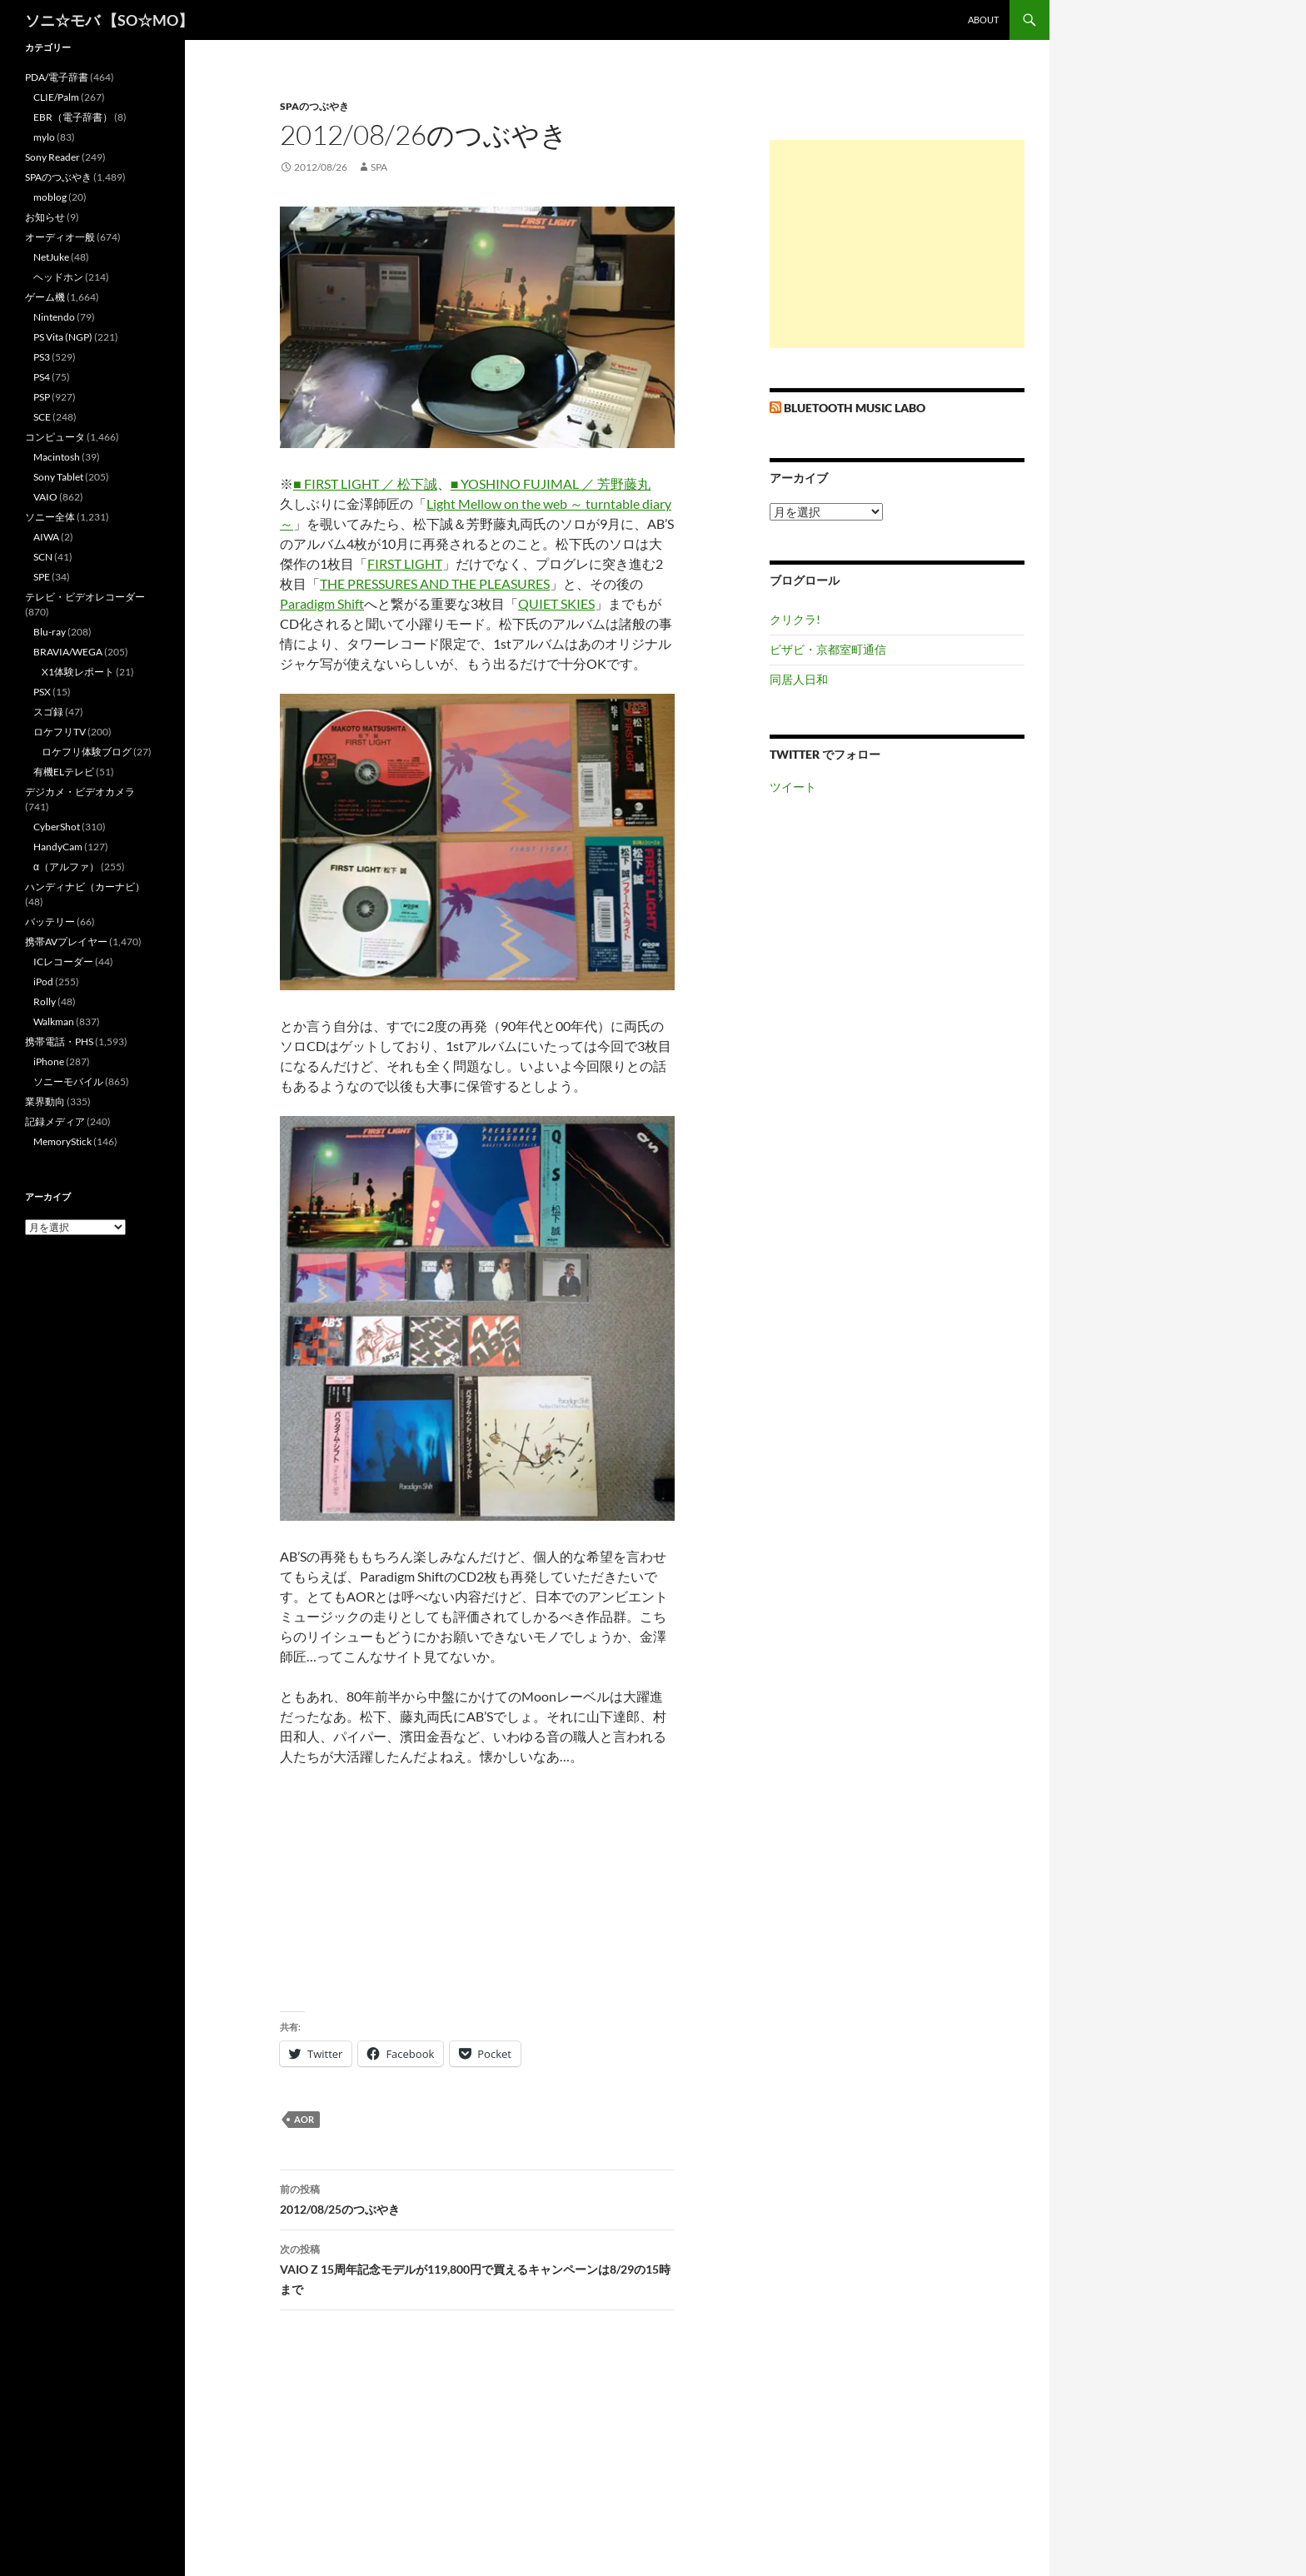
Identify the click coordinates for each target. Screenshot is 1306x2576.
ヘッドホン (58, 277)
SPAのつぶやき (314, 106)
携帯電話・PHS (59, 1041)
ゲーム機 (45, 297)
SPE (41, 577)
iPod (43, 981)
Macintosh (56, 457)
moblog (50, 197)
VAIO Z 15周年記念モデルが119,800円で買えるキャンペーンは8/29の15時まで (477, 2268)
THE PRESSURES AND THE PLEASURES (435, 583)
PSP (41, 397)
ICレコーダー (63, 961)
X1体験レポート (78, 671)
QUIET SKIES (556, 603)
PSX (42, 691)
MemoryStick (62, 1141)
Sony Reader (52, 157)
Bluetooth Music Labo (854, 408)
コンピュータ (55, 437)
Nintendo (54, 317)
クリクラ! (795, 619)
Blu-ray (49, 631)
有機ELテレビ (63, 771)
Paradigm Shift (322, 603)
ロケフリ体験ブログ (87, 751)
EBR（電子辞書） (72, 117)
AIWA (46, 537)
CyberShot (56, 826)
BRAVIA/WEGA (67, 651)
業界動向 (45, 1101)
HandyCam (57, 846)
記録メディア (55, 1121)
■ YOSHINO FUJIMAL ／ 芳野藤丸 (551, 483)
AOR (304, 2119)
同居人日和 (799, 679)
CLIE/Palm (56, 97)
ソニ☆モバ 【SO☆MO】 (109, 20)
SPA (379, 167)
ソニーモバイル (68, 1081)
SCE (42, 417)
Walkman (53, 1021)
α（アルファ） (66, 866)
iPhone (48, 1061)
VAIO (45, 497)
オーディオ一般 (60, 237)
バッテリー (50, 921)
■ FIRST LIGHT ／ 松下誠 (365, 483)
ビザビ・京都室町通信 (828, 649)
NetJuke (51, 257)
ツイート (793, 787)
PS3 (41, 357)
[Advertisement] (897, 244)
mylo (44, 137)
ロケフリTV (59, 731)
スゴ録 (48, 711)
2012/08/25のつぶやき (477, 2198)
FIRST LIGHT (404, 563)
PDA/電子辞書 (56, 77)
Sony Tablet (58, 477)
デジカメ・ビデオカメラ (80, 791)
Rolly (44, 1001)
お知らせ (45, 217)
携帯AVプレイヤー (66, 941)
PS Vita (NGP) (62, 337)
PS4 (41, 377)
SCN (42, 557)
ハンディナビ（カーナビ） (85, 886)
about (983, 19)
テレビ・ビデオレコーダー (85, 596)
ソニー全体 (50, 517)
